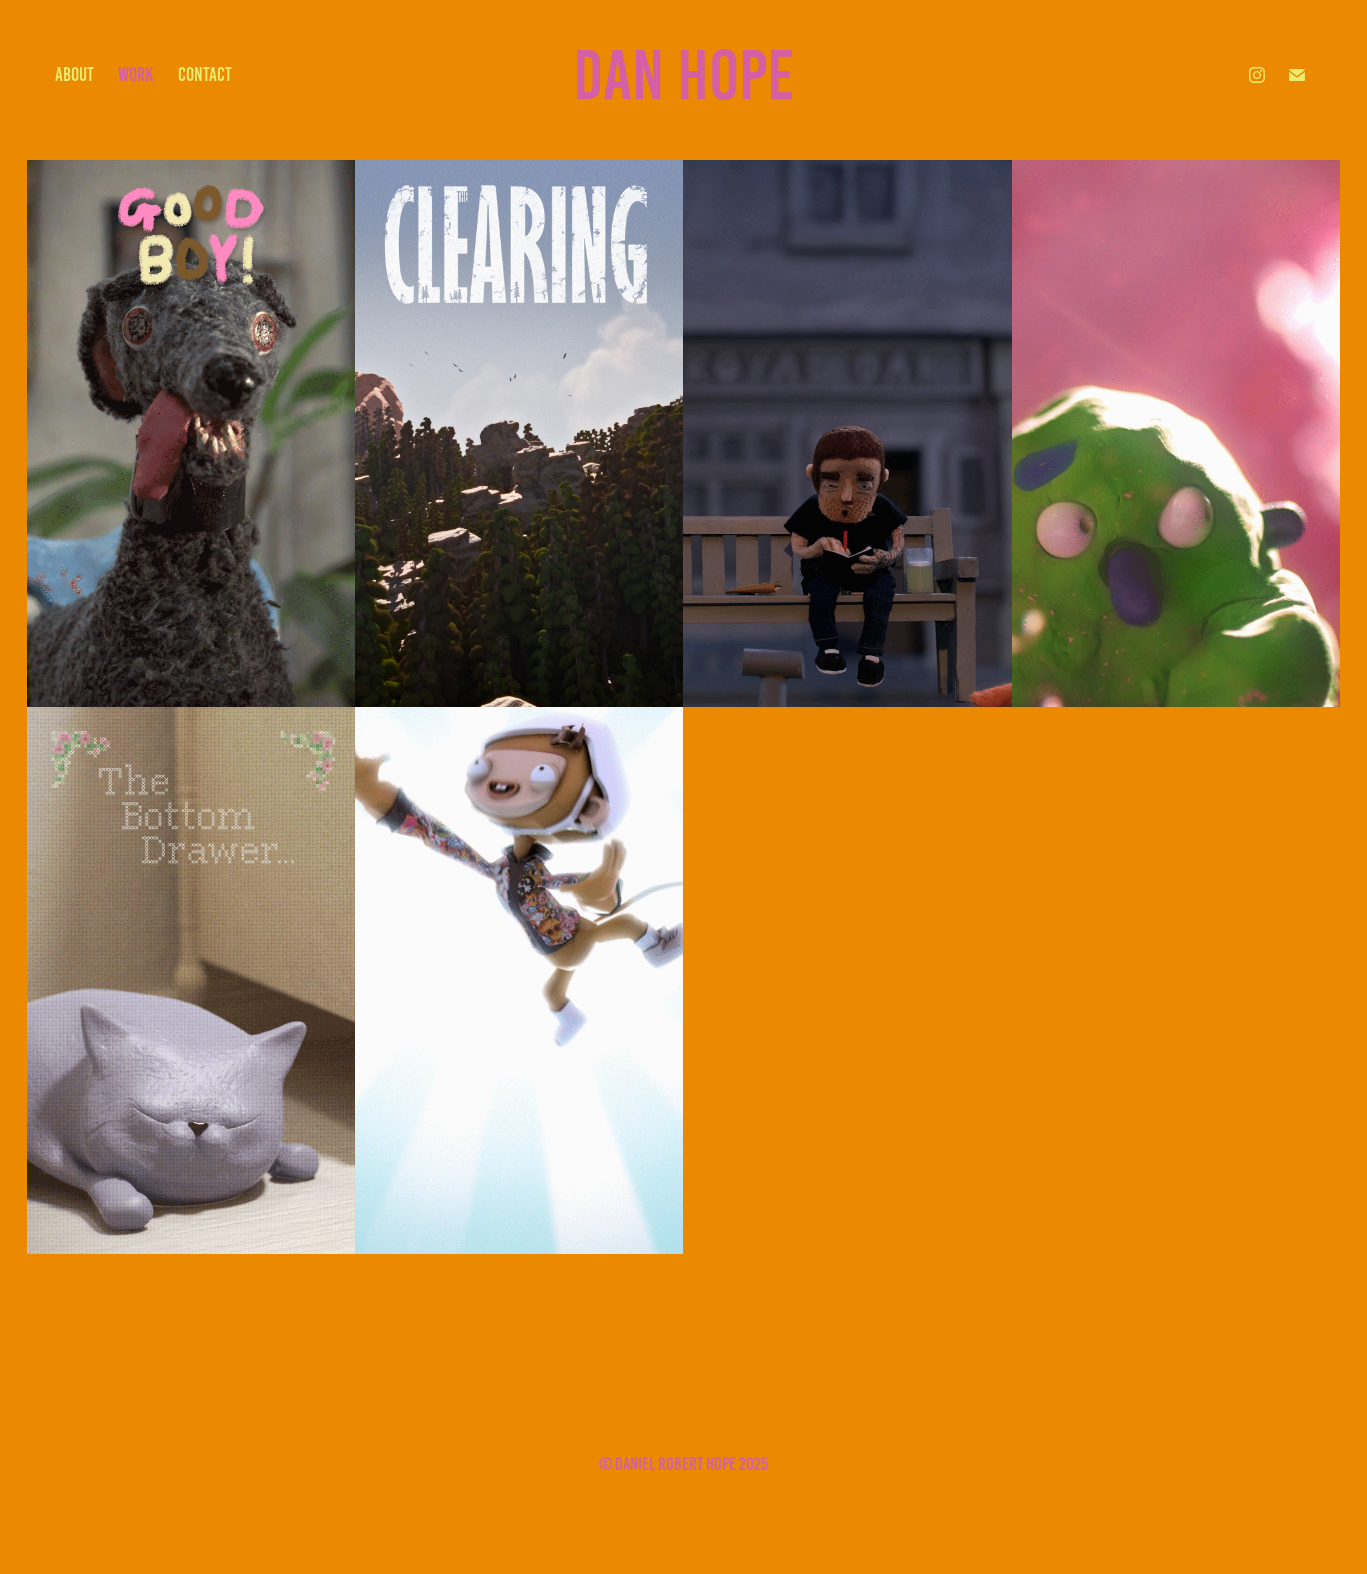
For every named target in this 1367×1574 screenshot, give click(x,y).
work (135, 74)
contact (205, 74)
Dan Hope (683, 75)
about (74, 74)
